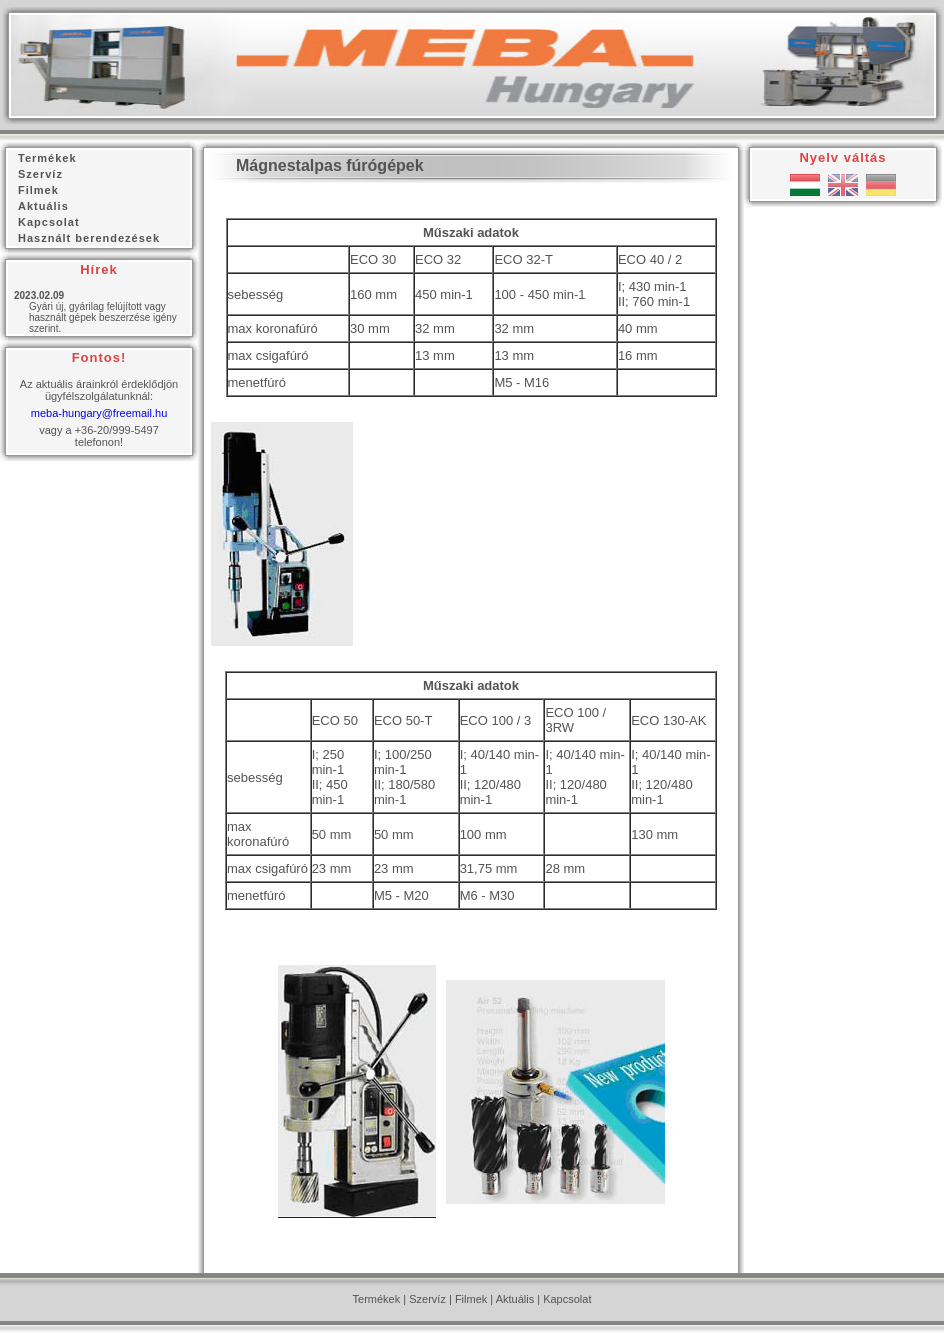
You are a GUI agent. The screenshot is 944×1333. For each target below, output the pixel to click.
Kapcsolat (567, 1299)
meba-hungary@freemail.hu (99, 413)
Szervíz (427, 1299)
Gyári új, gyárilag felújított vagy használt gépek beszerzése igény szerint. (103, 317)
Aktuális (515, 1299)
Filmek (471, 1299)
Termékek (377, 1299)
